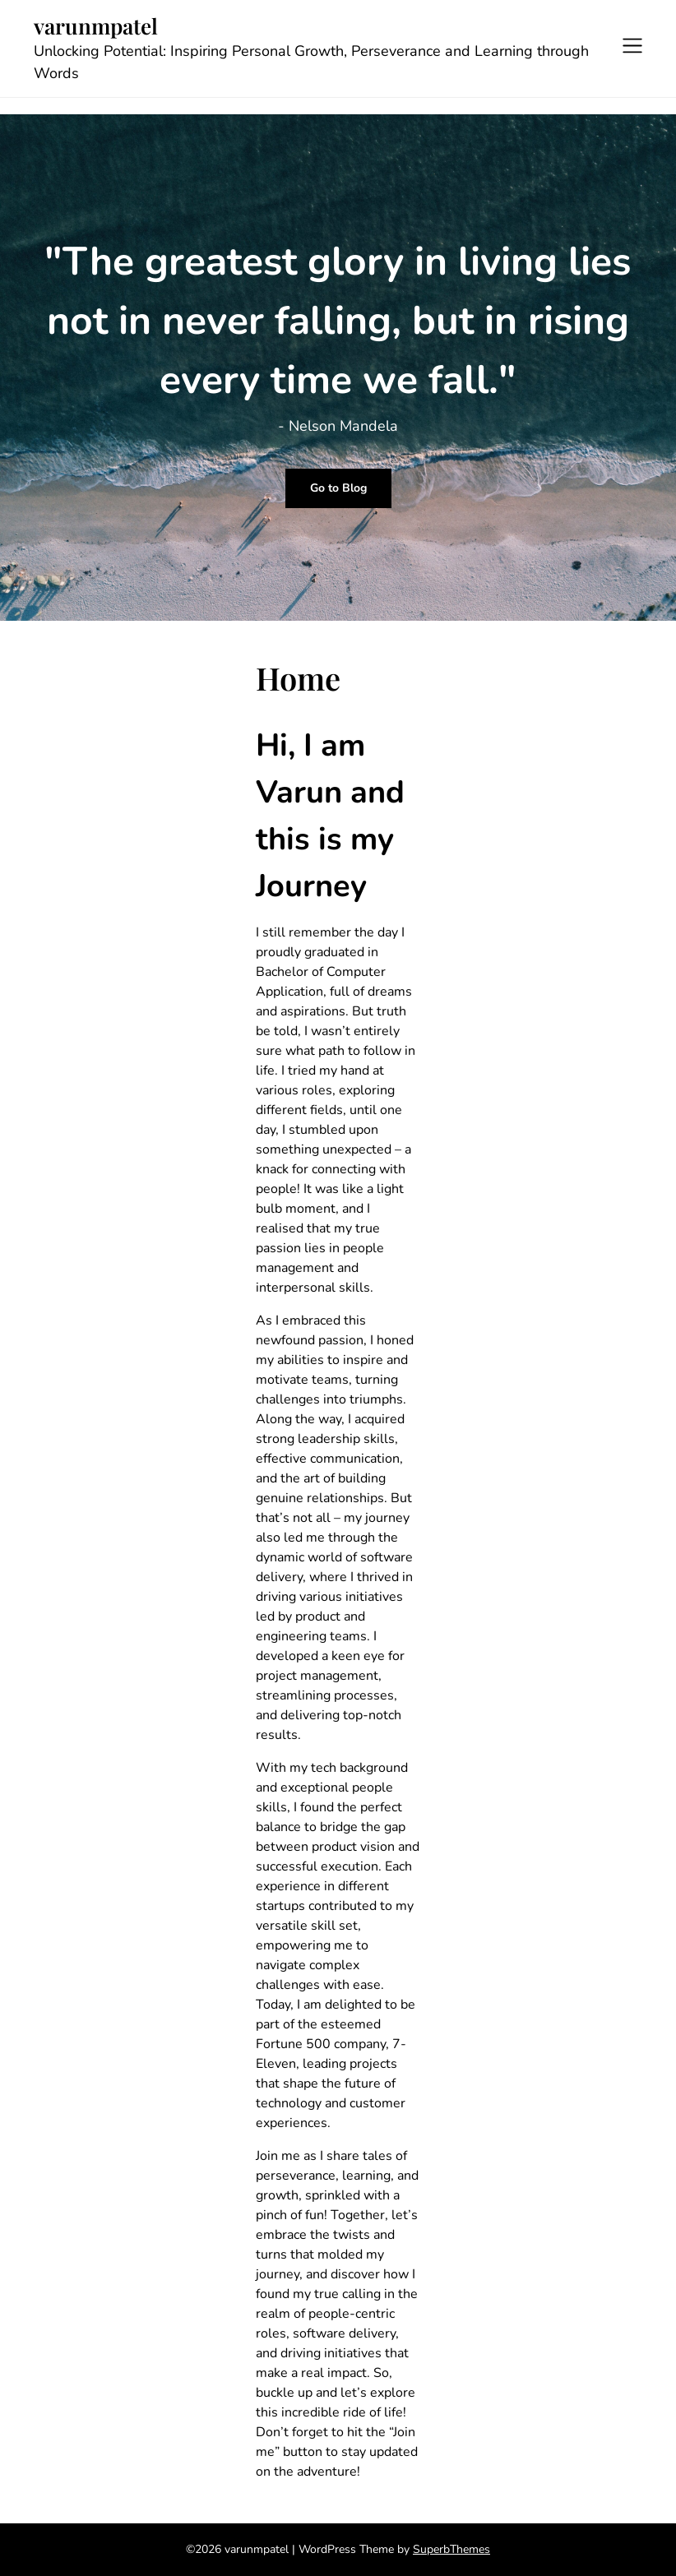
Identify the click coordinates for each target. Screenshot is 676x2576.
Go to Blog (338, 488)
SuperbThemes (451, 2549)
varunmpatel (96, 26)
